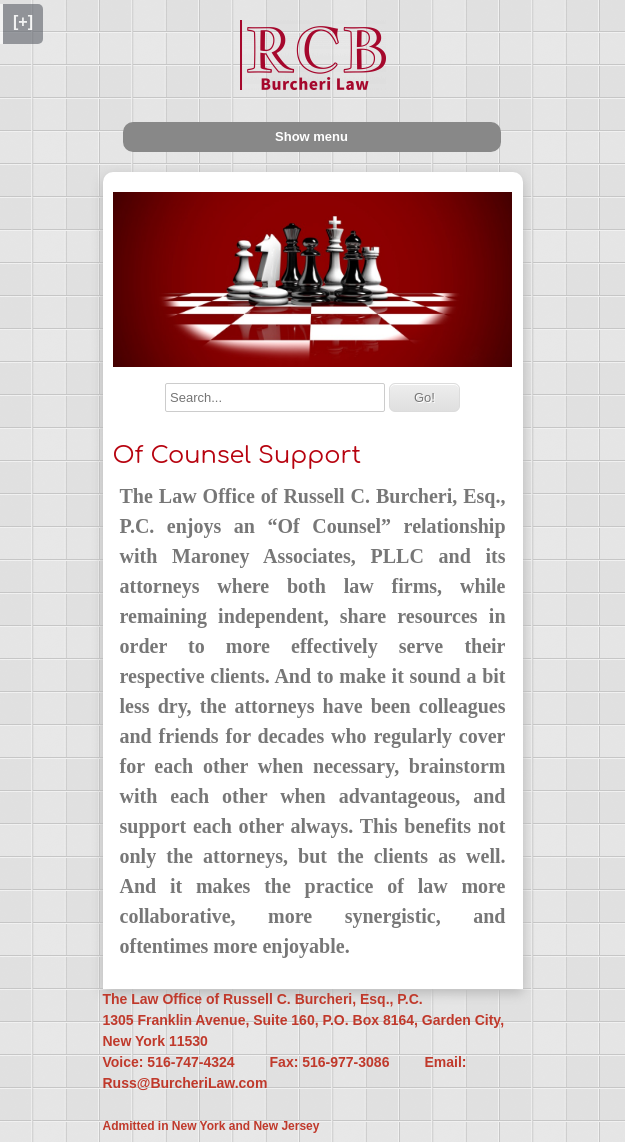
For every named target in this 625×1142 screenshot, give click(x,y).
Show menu (311, 136)
